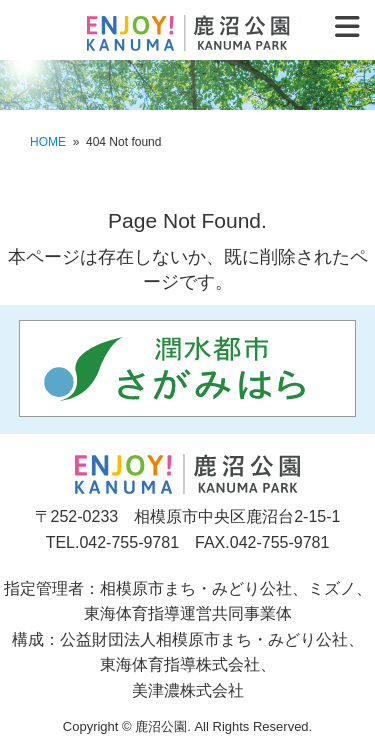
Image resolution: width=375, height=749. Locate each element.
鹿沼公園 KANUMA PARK (187, 33)
